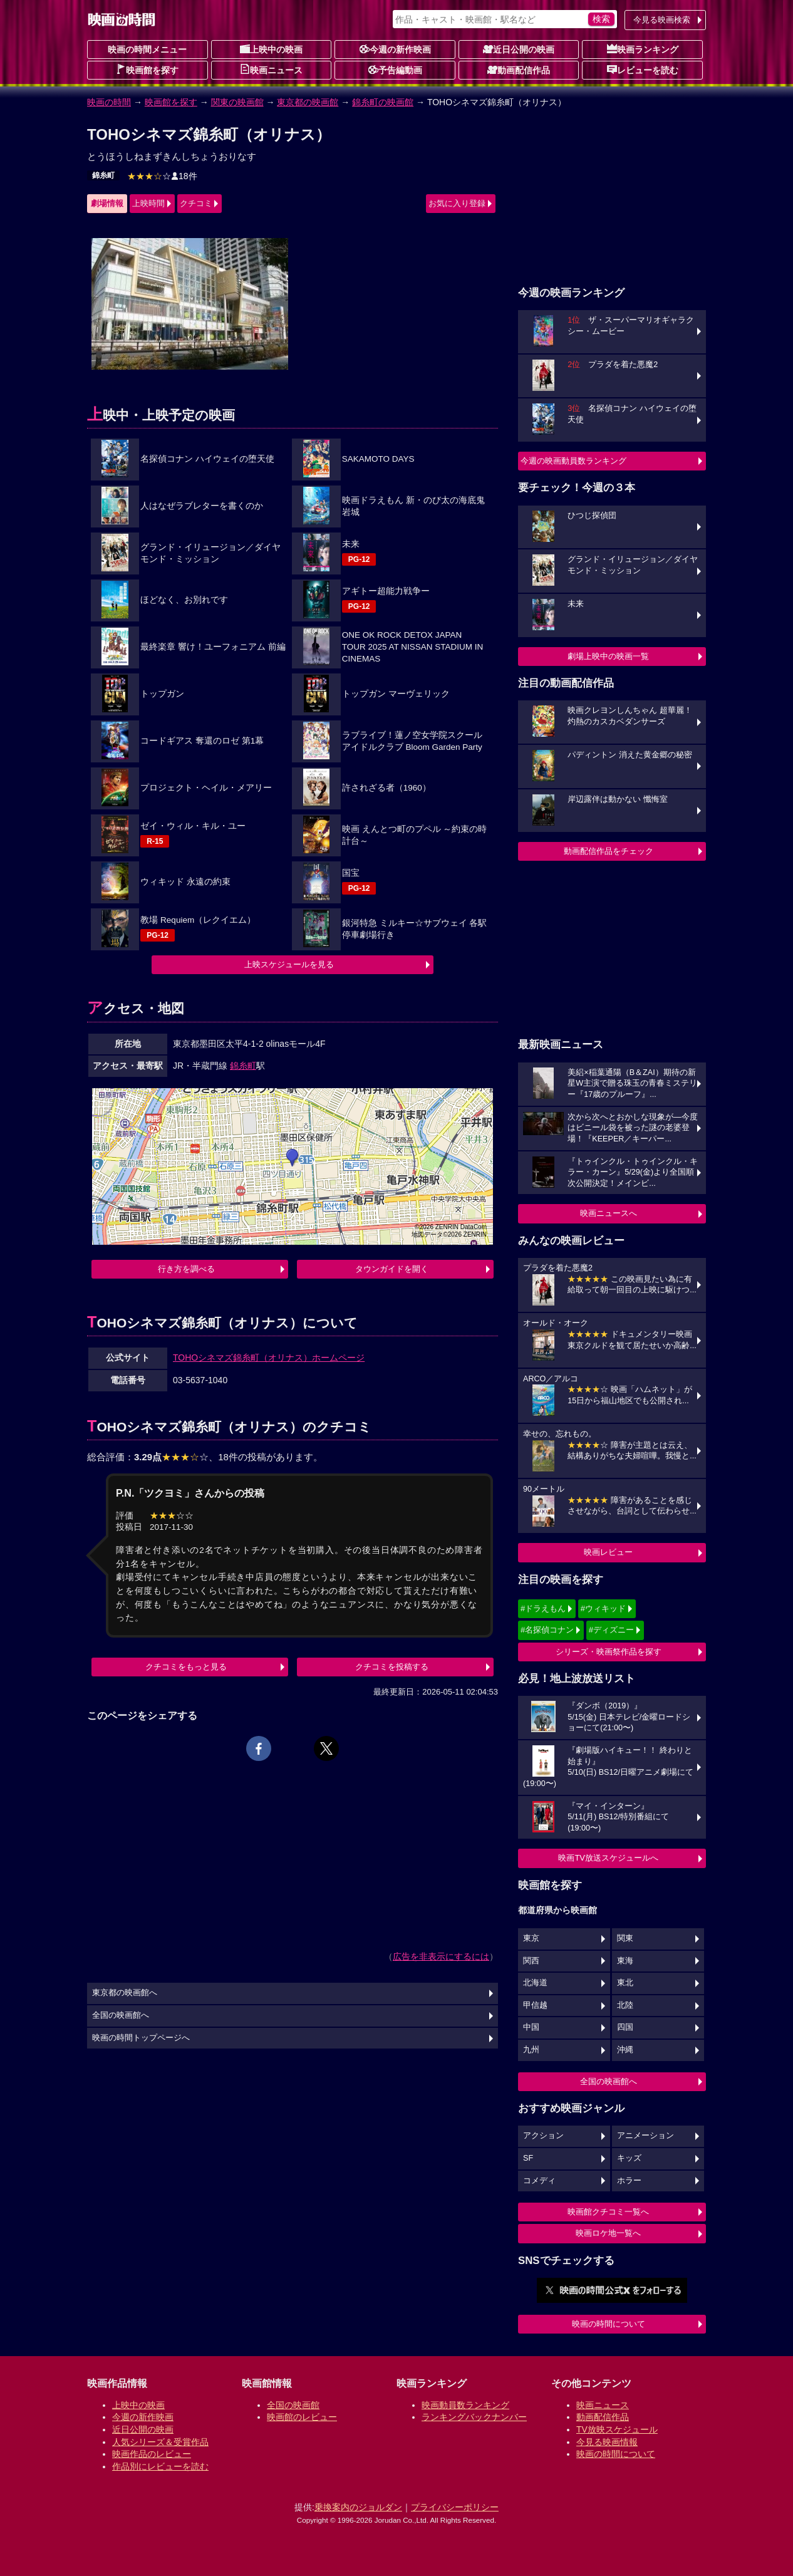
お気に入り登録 (456, 203)
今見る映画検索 (661, 19)
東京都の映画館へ (124, 1992)
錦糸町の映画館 (382, 102)
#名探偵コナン (547, 1629)
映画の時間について (608, 2324)
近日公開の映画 (518, 49)
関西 (531, 1960)
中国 (531, 2027)
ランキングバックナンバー (474, 2417)
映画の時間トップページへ (141, 2037)
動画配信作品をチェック (608, 851)
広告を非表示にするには (441, 1956)
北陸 (625, 2005)
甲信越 (535, 2005)
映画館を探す (147, 69)
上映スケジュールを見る (289, 964)
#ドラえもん (543, 1608)
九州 (531, 2049)
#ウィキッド (603, 1608)
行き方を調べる (186, 1269)
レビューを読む (642, 69)
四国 (625, 2027)
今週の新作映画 (395, 49)
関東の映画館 (237, 102)
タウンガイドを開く (391, 1269)
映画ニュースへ (608, 1213)
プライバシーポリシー (455, 2507)
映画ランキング (642, 49)
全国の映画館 (293, 2405)
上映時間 (148, 203)
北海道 (535, 1982)
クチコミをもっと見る (186, 1666)
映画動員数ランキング (465, 2405)
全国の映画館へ (608, 2081)
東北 (625, 1982)
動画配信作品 (518, 69)
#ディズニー (611, 1629)
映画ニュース (271, 69)
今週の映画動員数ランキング (573, 460)
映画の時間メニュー (147, 49)
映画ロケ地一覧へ (608, 2233)
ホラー (629, 2180)
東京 (531, 1938)
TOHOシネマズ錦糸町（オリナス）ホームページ (269, 1358)
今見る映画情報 (607, 2442)
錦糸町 (103, 175)
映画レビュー (608, 1552)
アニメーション (645, 2135)
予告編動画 (395, 69)
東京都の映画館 (307, 102)
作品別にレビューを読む (160, 2466)
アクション (543, 2135)
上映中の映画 (271, 49)
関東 (625, 1938)
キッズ (629, 2158)
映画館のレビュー (302, 2417)
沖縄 (625, 2049)
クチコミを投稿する (391, 1666)
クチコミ (196, 203)
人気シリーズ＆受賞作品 (160, 2442)
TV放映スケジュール (617, 2429)
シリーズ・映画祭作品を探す (608, 1651)
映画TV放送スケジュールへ (608, 1857)
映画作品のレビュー (151, 2454)
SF (528, 2158)
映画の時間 (109, 102)
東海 (625, 1960)
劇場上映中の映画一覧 (608, 656)
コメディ (539, 2180)
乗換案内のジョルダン (358, 2507)
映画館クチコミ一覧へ (608, 2211)
